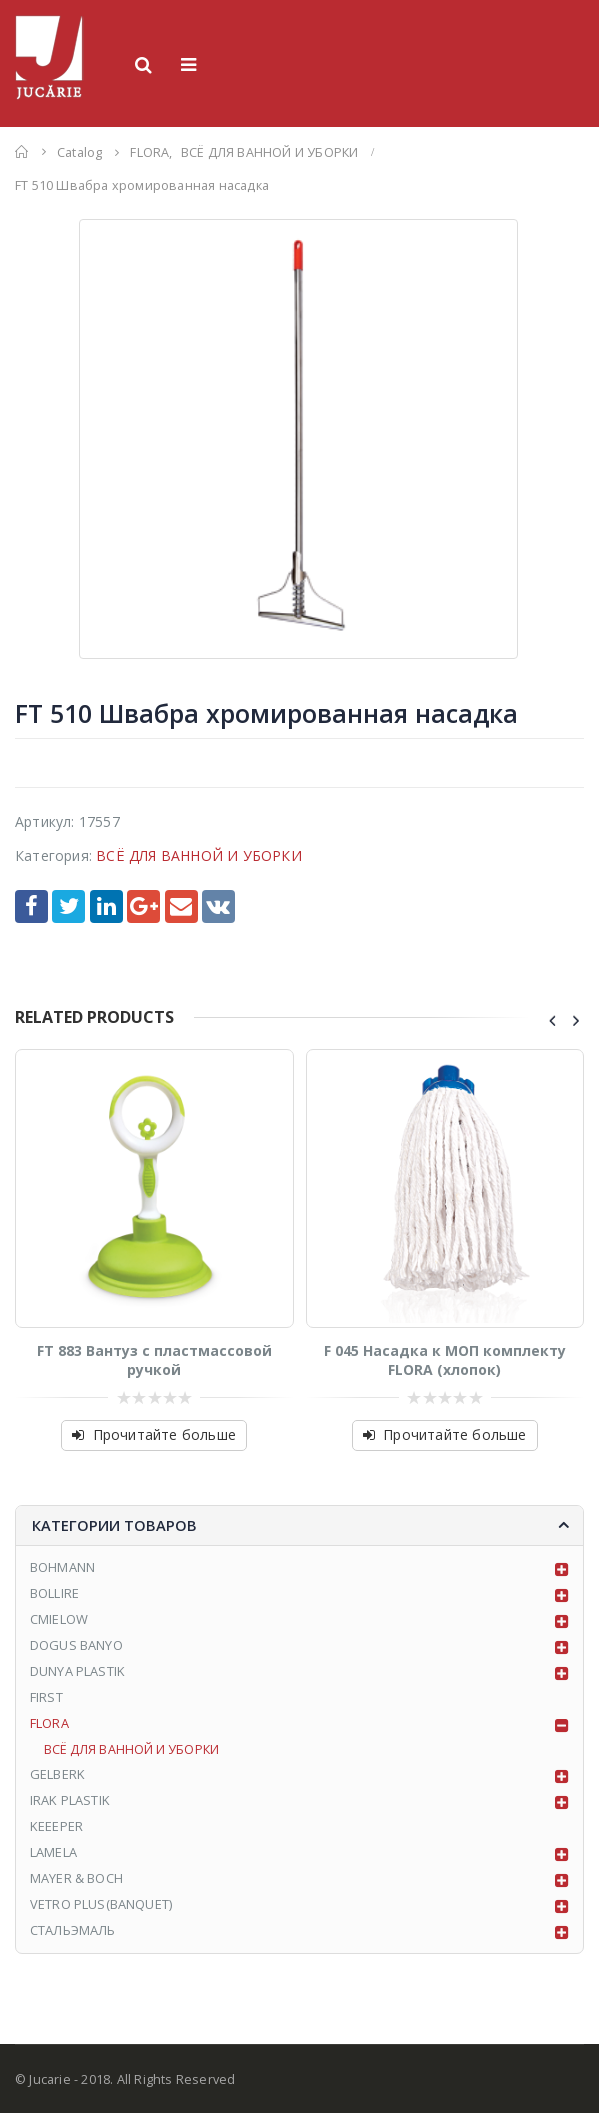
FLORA (49, 1726)
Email (181, 906)
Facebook (31, 906)
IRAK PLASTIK (70, 1804)
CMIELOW (59, 1621)
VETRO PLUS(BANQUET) (101, 1909)
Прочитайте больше (164, 1434)
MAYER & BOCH (76, 1883)
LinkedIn (106, 906)
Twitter (68, 906)
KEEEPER (56, 1830)
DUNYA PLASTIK (78, 1673)
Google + (143, 906)
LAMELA (53, 1856)
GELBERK (57, 1778)
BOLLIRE (54, 1595)
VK (218, 906)
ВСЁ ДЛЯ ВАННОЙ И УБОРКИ (199, 855)
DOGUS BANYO (76, 1647)
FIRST (46, 1699)
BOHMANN (62, 1568)
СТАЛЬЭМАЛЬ (73, 1935)
